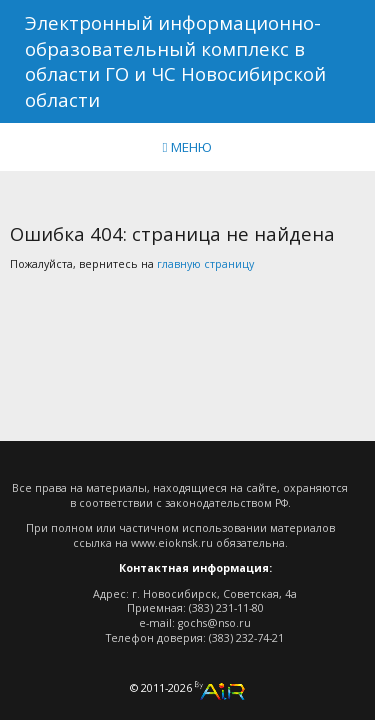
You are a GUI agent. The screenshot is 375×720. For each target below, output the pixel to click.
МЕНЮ (188, 147)
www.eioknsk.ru (172, 543)
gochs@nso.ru (214, 623)
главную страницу (205, 264)
